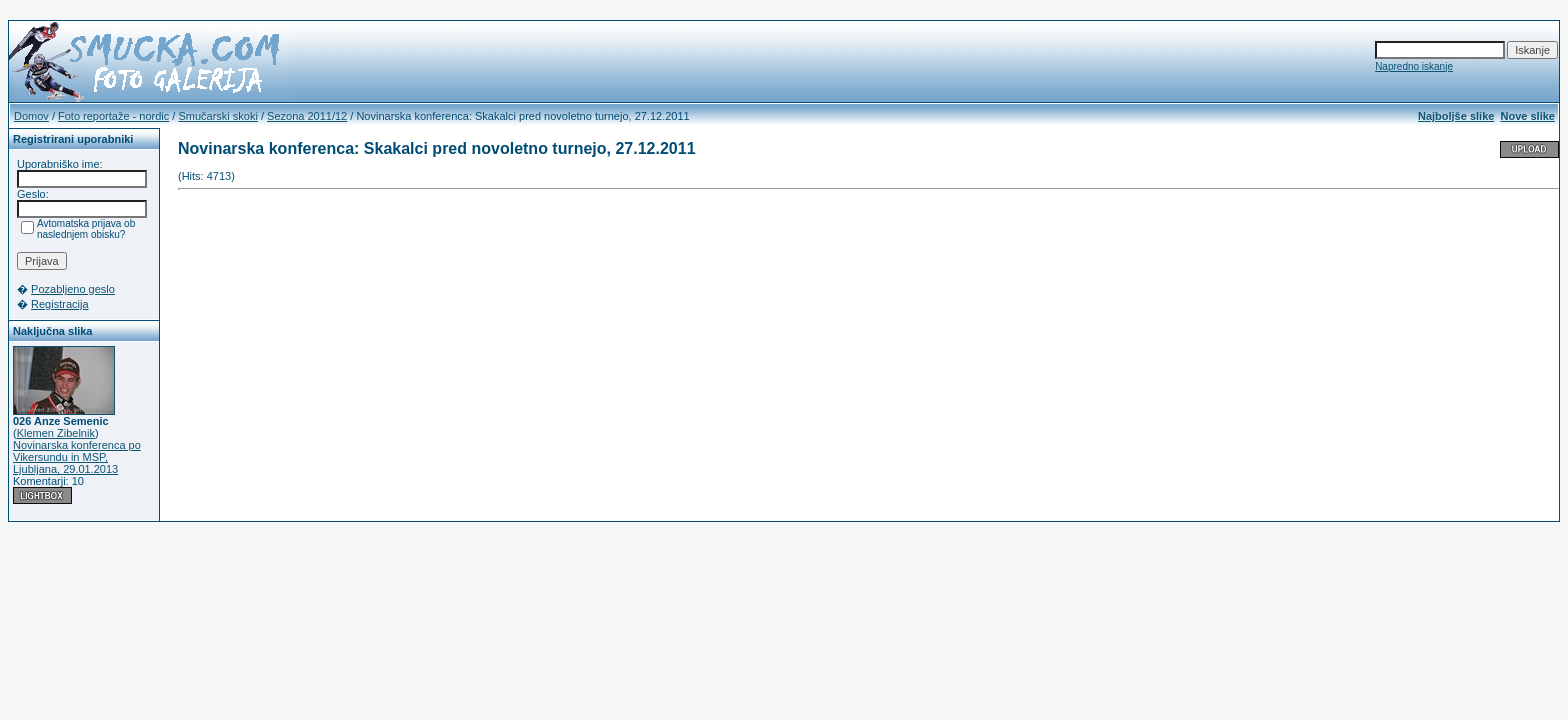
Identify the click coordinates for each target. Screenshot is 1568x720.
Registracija (59, 304)
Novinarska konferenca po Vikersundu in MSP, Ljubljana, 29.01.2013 (77, 457)
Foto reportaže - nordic (113, 116)
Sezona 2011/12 (307, 116)
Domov (31, 116)
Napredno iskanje (1414, 66)
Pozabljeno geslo (73, 289)
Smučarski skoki (217, 116)
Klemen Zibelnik (56, 433)
